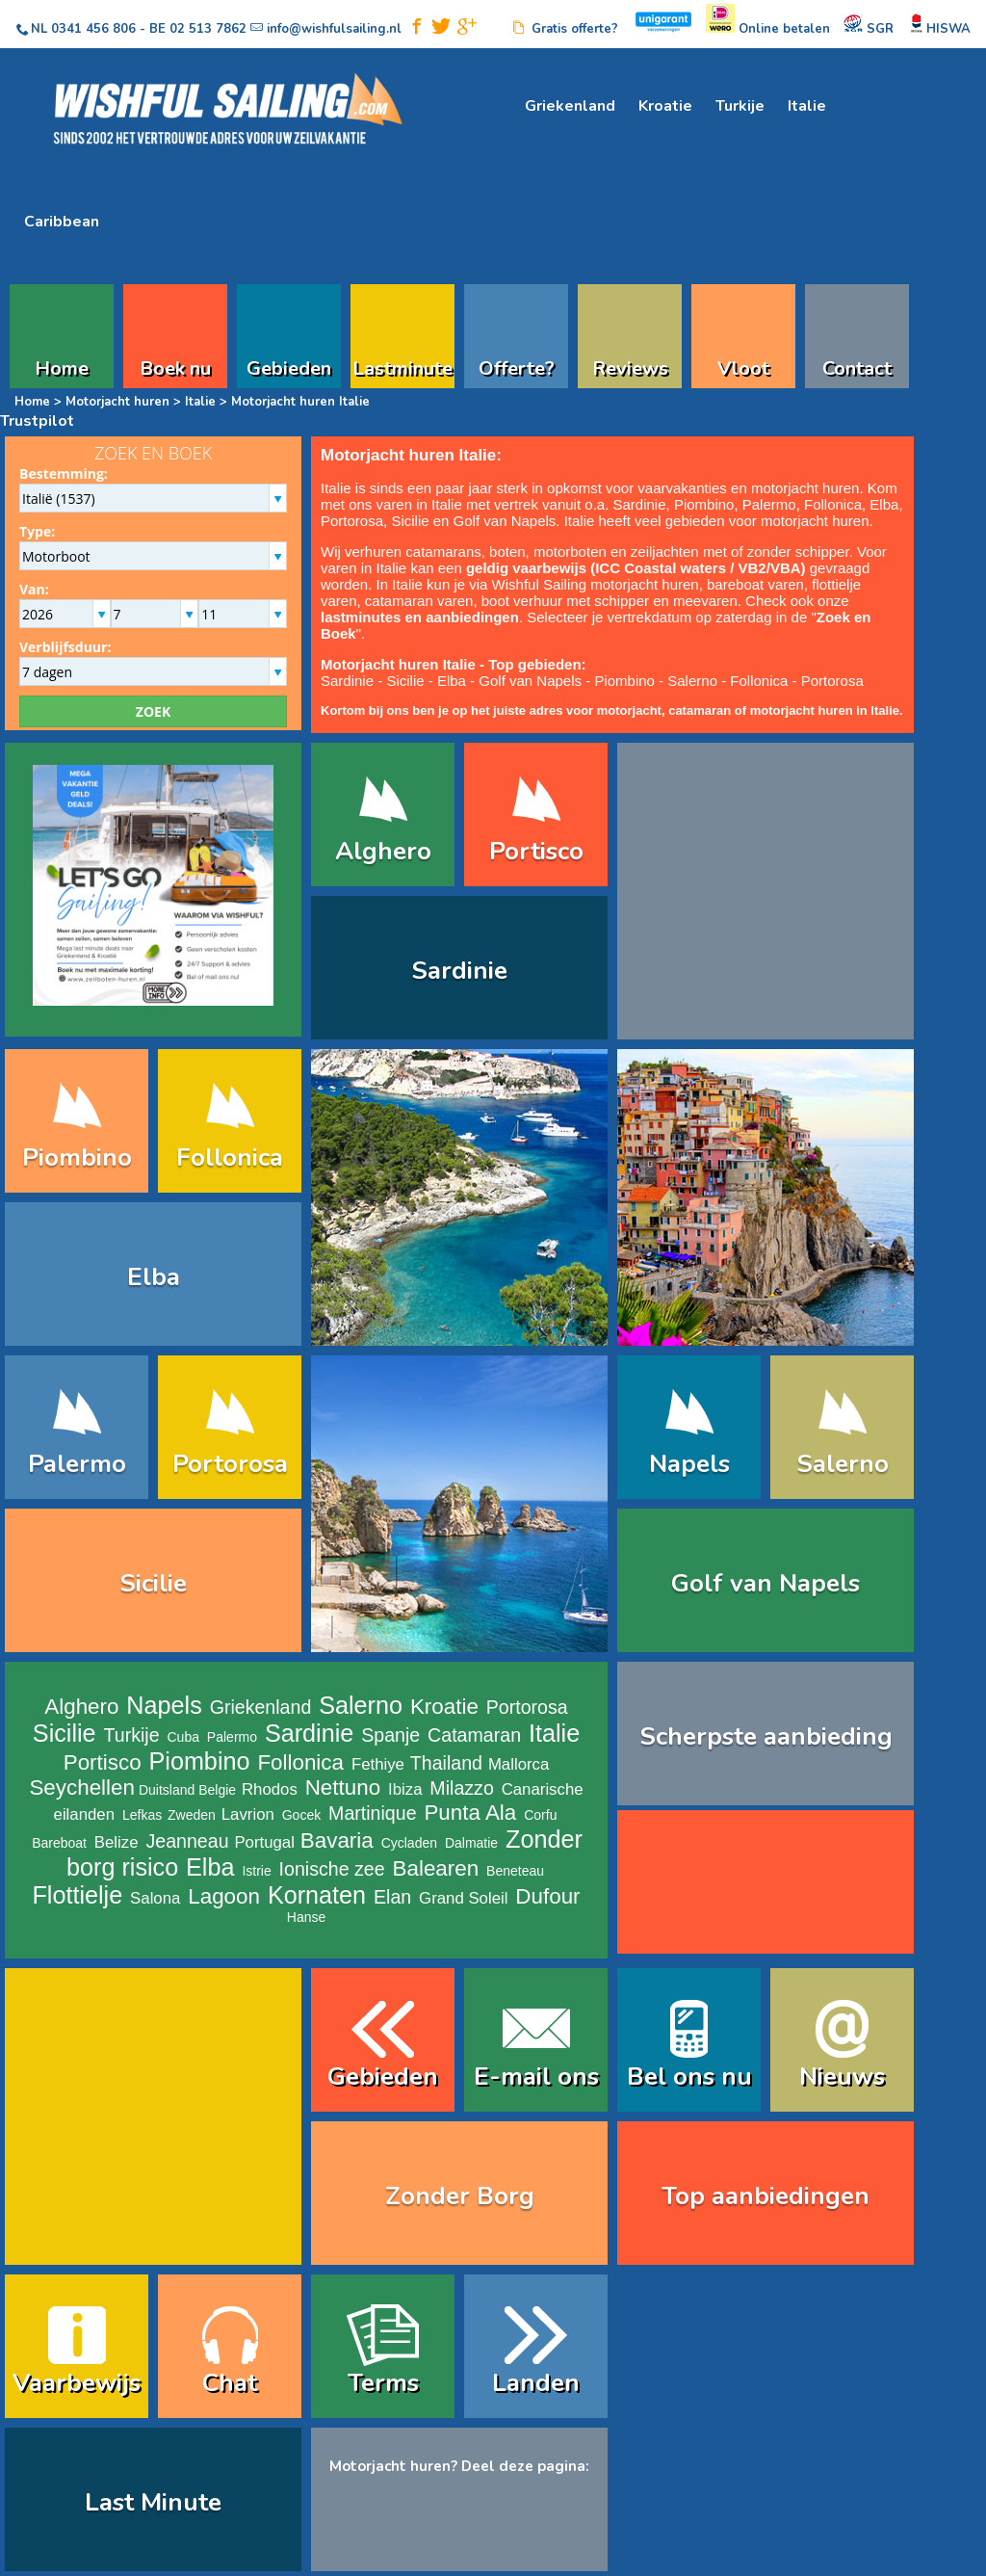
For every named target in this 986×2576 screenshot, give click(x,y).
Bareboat (59, 1843)
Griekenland (570, 106)
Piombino (704, 504)
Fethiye (377, 1764)
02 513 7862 (207, 29)
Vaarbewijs (77, 2383)
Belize (116, 1842)
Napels (689, 1464)
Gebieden (288, 366)
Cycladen (409, 1843)
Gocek (301, 1815)
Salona (155, 1898)
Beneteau (515, 1871)
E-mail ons (536, 2076)
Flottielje (77, 1894)
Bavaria (337, 1840)
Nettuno (342, 1787)
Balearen (436, 1868)
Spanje (390, 1735)
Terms (383, 2383)
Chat (229, 2383)
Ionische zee (332, 1868)
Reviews (630, 366)
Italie (807, 106)
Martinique (372, 1813)
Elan (392, 1896)
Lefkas (142, 1815)
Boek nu (175, 366)
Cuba (183, 1737)
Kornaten (317, 1894)
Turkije (740, 106)
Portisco (536, 851)
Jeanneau (186, 1841)
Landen (536, 2383)
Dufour (547, 1896)
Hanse (306, 1917)
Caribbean (61, 221)
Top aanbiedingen (765, 2196)
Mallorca (518, 1764)
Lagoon (224, 1896)
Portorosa (352, 521)
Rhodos (270, 1789)
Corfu (540, 1815)
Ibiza (405, 1789)
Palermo (769, 504)
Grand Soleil (463, 1898)
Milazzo (461, 1788)
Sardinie (638, 504)
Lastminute (402, 366)
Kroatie (665, 106)
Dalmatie (471, 1843)
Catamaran (474, 1735)
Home (62, 366)
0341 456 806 (93, 29)
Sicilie (409, 521)
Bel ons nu (689, 2076)
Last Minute (153, 2502)
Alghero (383, 851)
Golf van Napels (505, 521)
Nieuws (842, 2076)
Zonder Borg (459, 2196)
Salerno (692, 680)
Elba (883, 504)
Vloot (743, 366)
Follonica (833, 504)
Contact (857, 366)
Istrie (256, 1871)
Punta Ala (470, 1813)
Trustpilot (37, 421)
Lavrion (247, 1814)
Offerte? (517, 366)
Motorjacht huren (117, 401)
